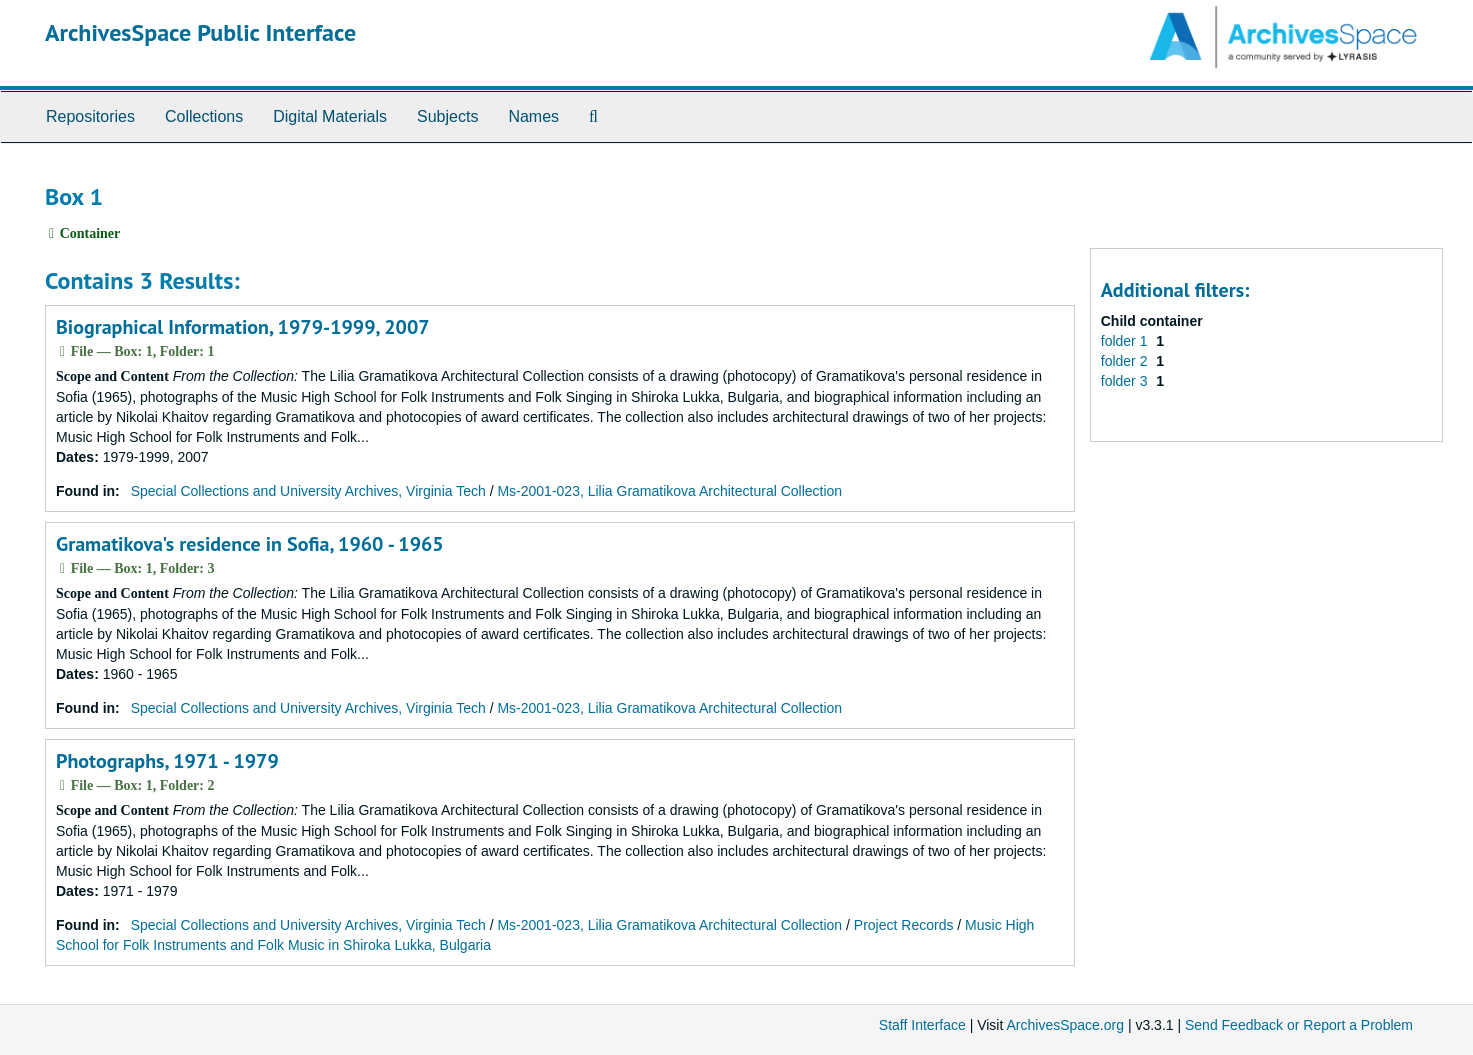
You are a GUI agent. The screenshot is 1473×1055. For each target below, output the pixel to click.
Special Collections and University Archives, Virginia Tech (308, 491)
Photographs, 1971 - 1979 (167, 761)
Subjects (447, 116)
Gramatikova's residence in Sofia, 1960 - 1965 (250, 544)
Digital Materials (330, 116)
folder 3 (1126, 381)
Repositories (90, 116)
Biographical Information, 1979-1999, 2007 (243, 327)
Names (533, 116)
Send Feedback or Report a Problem (1299, 1025)
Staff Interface (922, 1025)
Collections (204, 116)
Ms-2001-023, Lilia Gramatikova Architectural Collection (669, 491)
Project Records (904, 925)
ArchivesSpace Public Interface (200, 32)
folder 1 (1126, 341)
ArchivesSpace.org (1065, 1025)
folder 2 (1126, 361)
